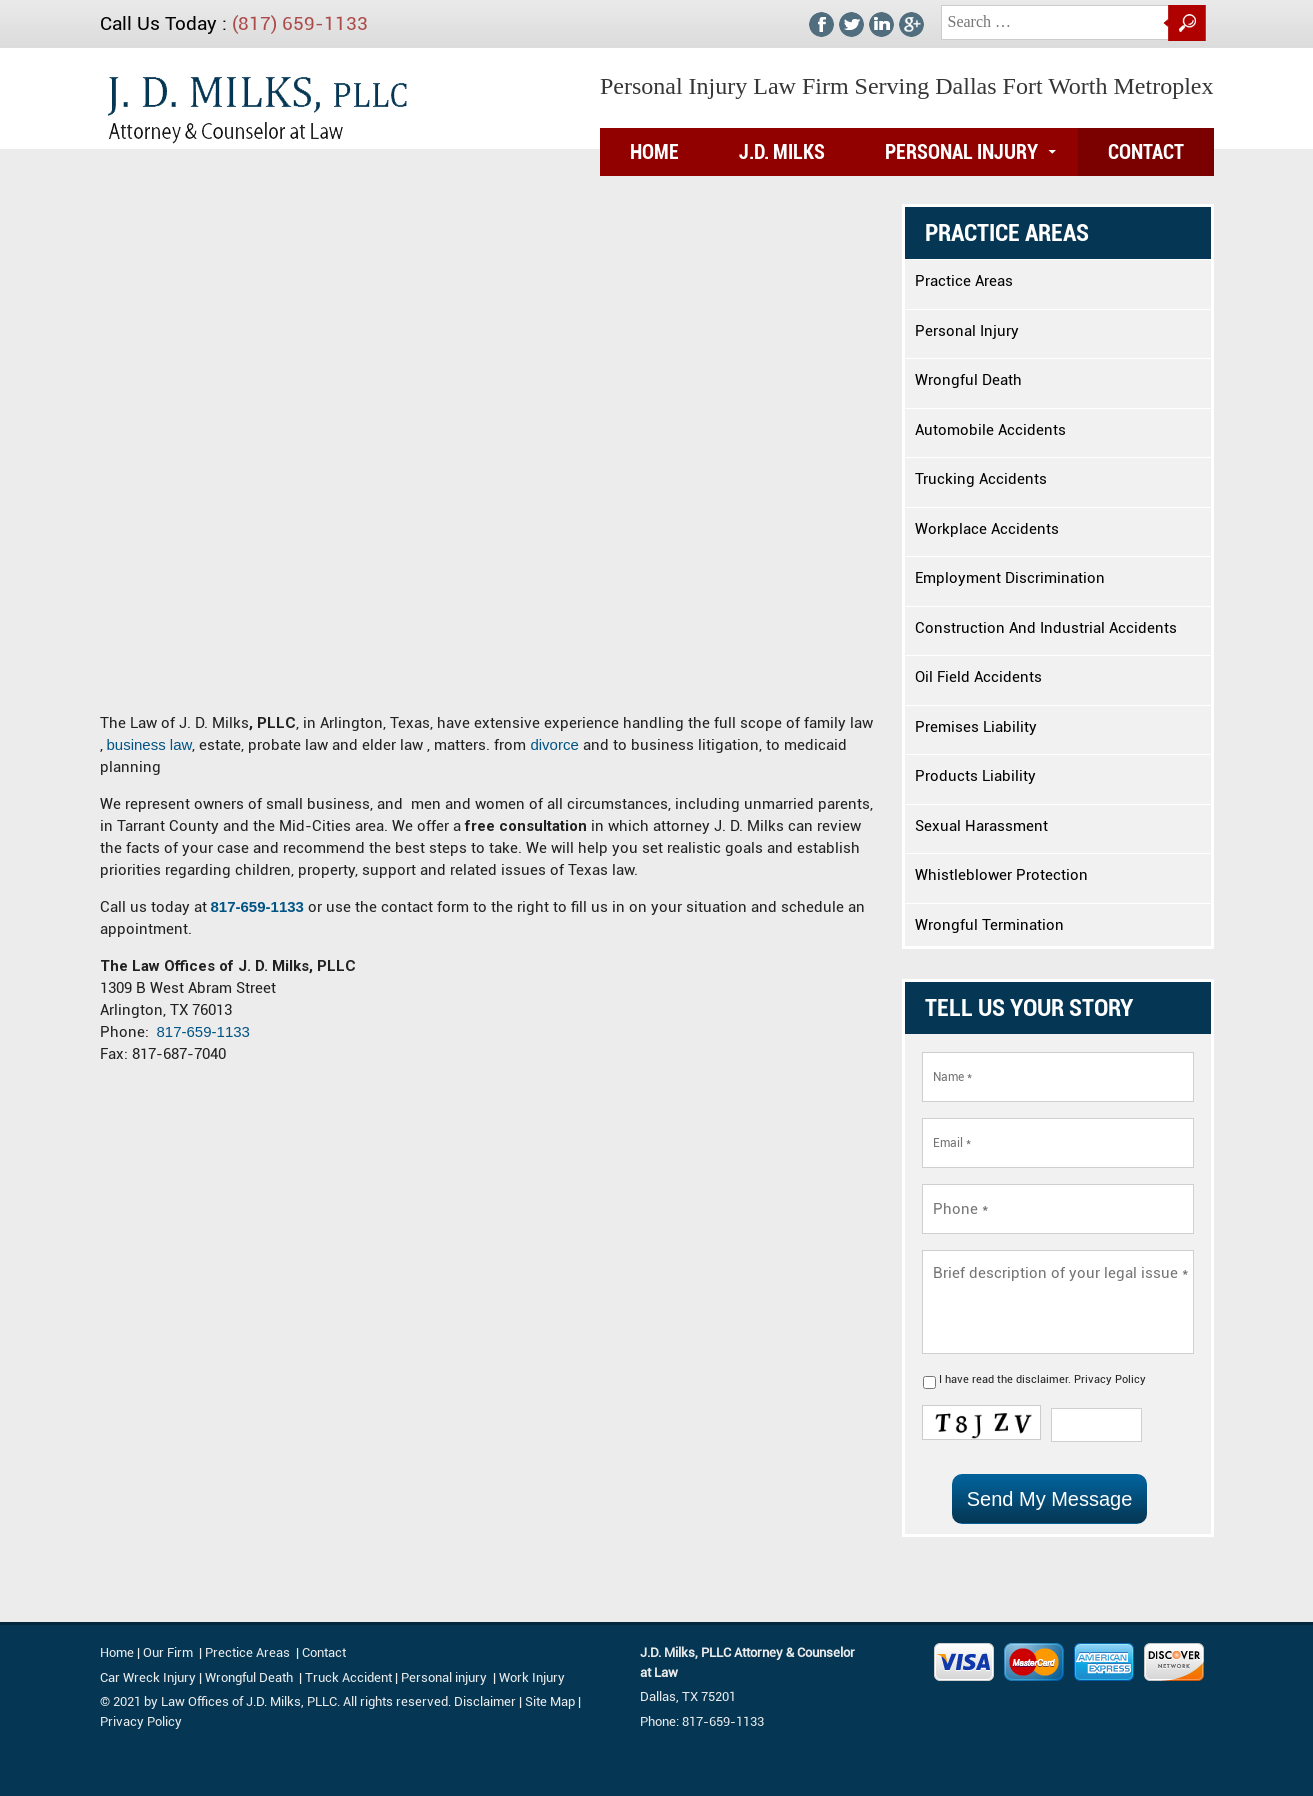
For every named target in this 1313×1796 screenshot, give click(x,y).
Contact (1146, 152)
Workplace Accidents (987, 529)
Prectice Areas (247, 1652)
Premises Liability (976, 727)
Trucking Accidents (981, 479)
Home (654, 152)
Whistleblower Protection (1001, 875)
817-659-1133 (257, 906)
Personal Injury (961, 152)
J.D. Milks (782, 152)
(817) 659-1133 (300, 23)
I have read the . (1042, 1379)
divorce (556, 744)
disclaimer (1042, 1379)
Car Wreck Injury (148, 1677)
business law (150, 744)
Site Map (550, 1701)
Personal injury (445, 1677)
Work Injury (532, 1677)
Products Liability (975, 776)
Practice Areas (964, 281)
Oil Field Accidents (978, 677)
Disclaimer (485, 1701)
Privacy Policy (1110, 1379)
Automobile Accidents (990, 430)
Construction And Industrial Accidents (1046, 628)
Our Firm (168, 1652)
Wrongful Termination (989, 925)
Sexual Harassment (981, 826)
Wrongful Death (968, 380)
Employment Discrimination (1010, 578)
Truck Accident (348, 1677)
